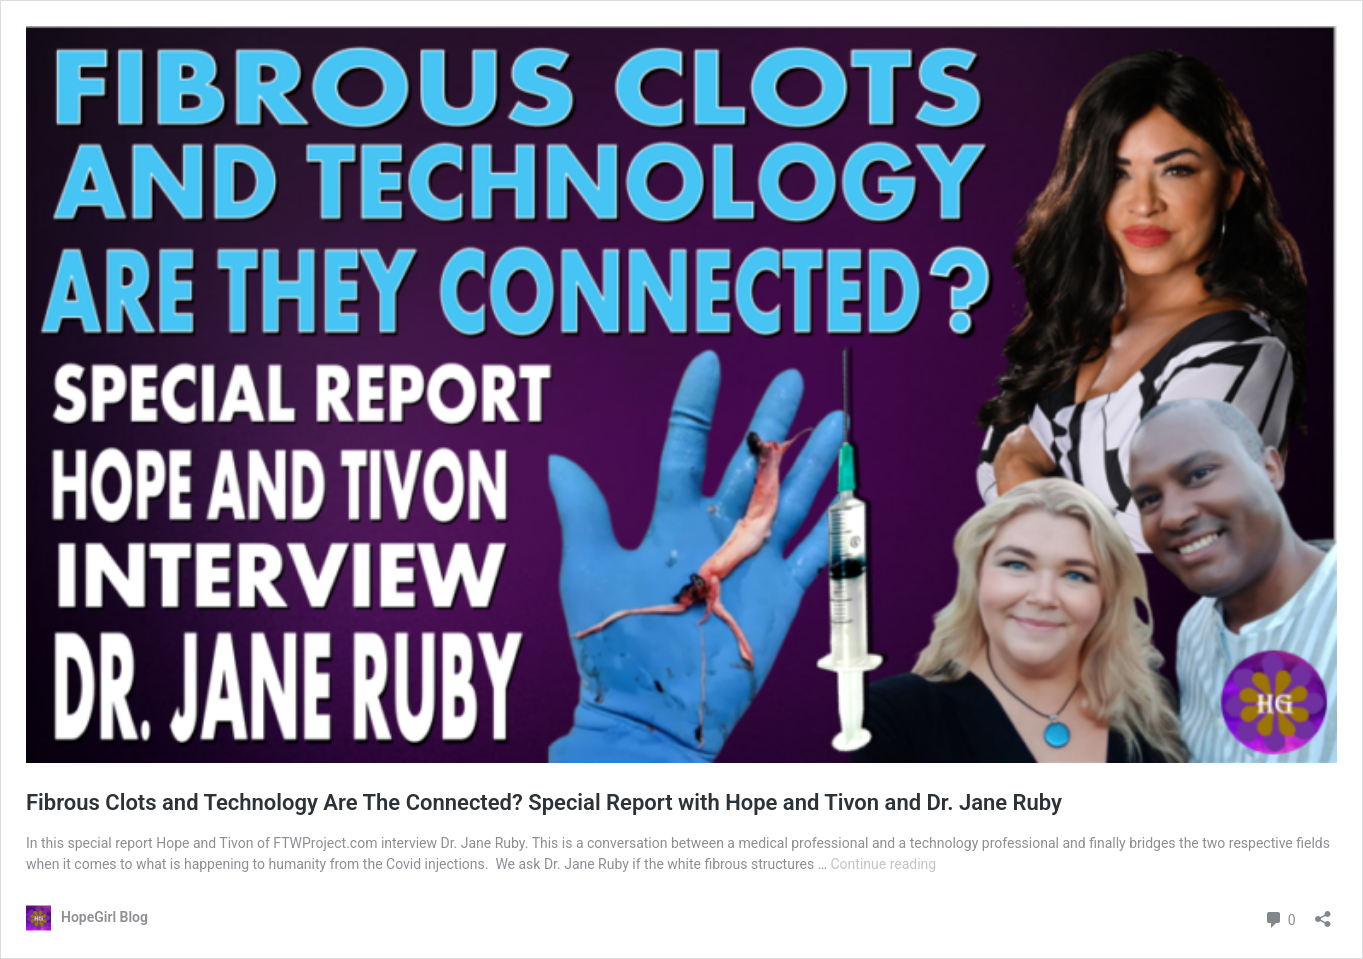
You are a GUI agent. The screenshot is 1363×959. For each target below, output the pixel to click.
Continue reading (884, 864)
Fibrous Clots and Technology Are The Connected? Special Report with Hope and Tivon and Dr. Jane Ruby (544, 802)
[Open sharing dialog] (1323, 912)
